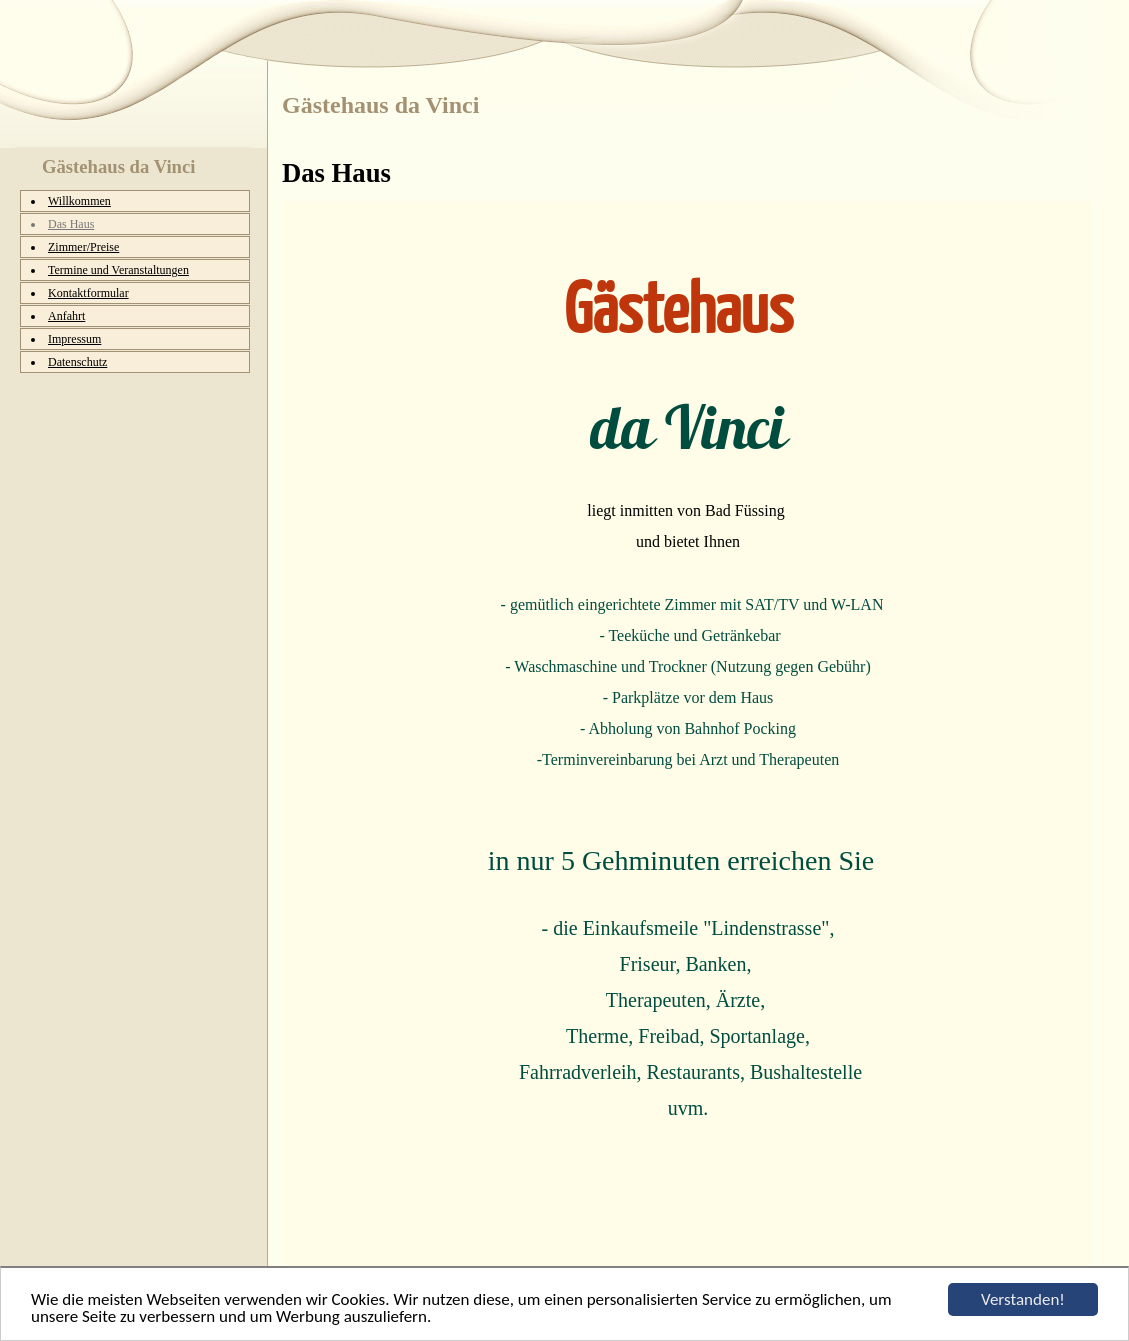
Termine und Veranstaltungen (118, 270)
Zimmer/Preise (83, 247)
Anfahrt (66, 316)
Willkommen (79, 201)
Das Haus (71, 224)
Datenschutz (77, 362)
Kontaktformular (88, 293)
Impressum (74, 339)
